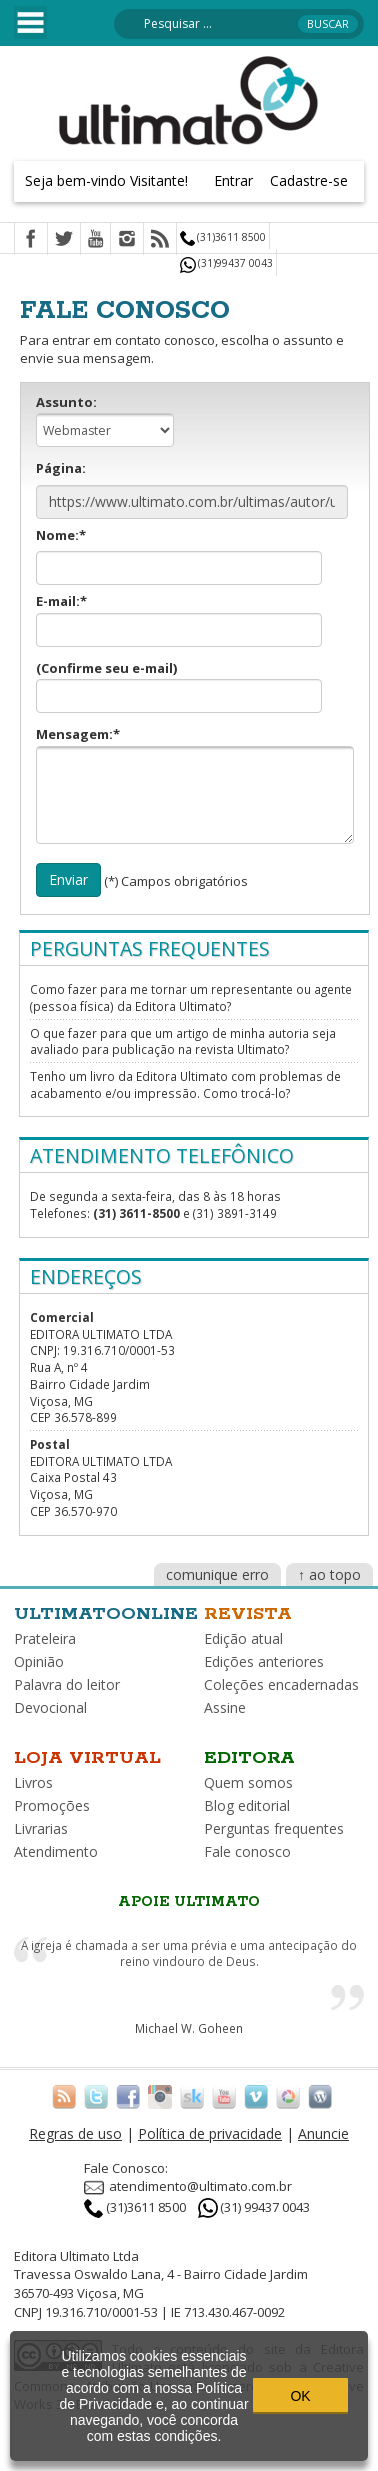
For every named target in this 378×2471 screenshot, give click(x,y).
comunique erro (217, 1574)
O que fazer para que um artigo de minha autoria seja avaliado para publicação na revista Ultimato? (183, 1041)
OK (300, 2396)
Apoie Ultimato (189, 1902)
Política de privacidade (210, 2133)
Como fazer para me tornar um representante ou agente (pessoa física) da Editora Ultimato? (191, 997)
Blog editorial (247, 1805)
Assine (225, 1707)
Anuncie (323, 2133)
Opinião (39, 1661)
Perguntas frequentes (274, 1828)
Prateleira (45, 1638)
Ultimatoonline (106, 1614)
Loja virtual (87, 1758)
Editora (249, 1758)
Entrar (233, 180)
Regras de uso (75, 2133)
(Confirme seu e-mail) (179, 686)
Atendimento (56, 1851)
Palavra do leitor (67, 1684)
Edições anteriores (264, 1661)
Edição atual (243, 1638)
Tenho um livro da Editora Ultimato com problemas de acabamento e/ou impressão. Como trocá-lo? (185, 1084)
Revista (248, 1614)
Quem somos (248, 1782)
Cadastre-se (309, 180)
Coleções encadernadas (281, 1684)
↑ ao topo (329, 1574)
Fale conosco (247, 1851)
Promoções (52, 1805)
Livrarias (41, 1828)
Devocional (50, 1707)
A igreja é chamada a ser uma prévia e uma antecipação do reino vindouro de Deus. (189, 1953)
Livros (33, 1782)
